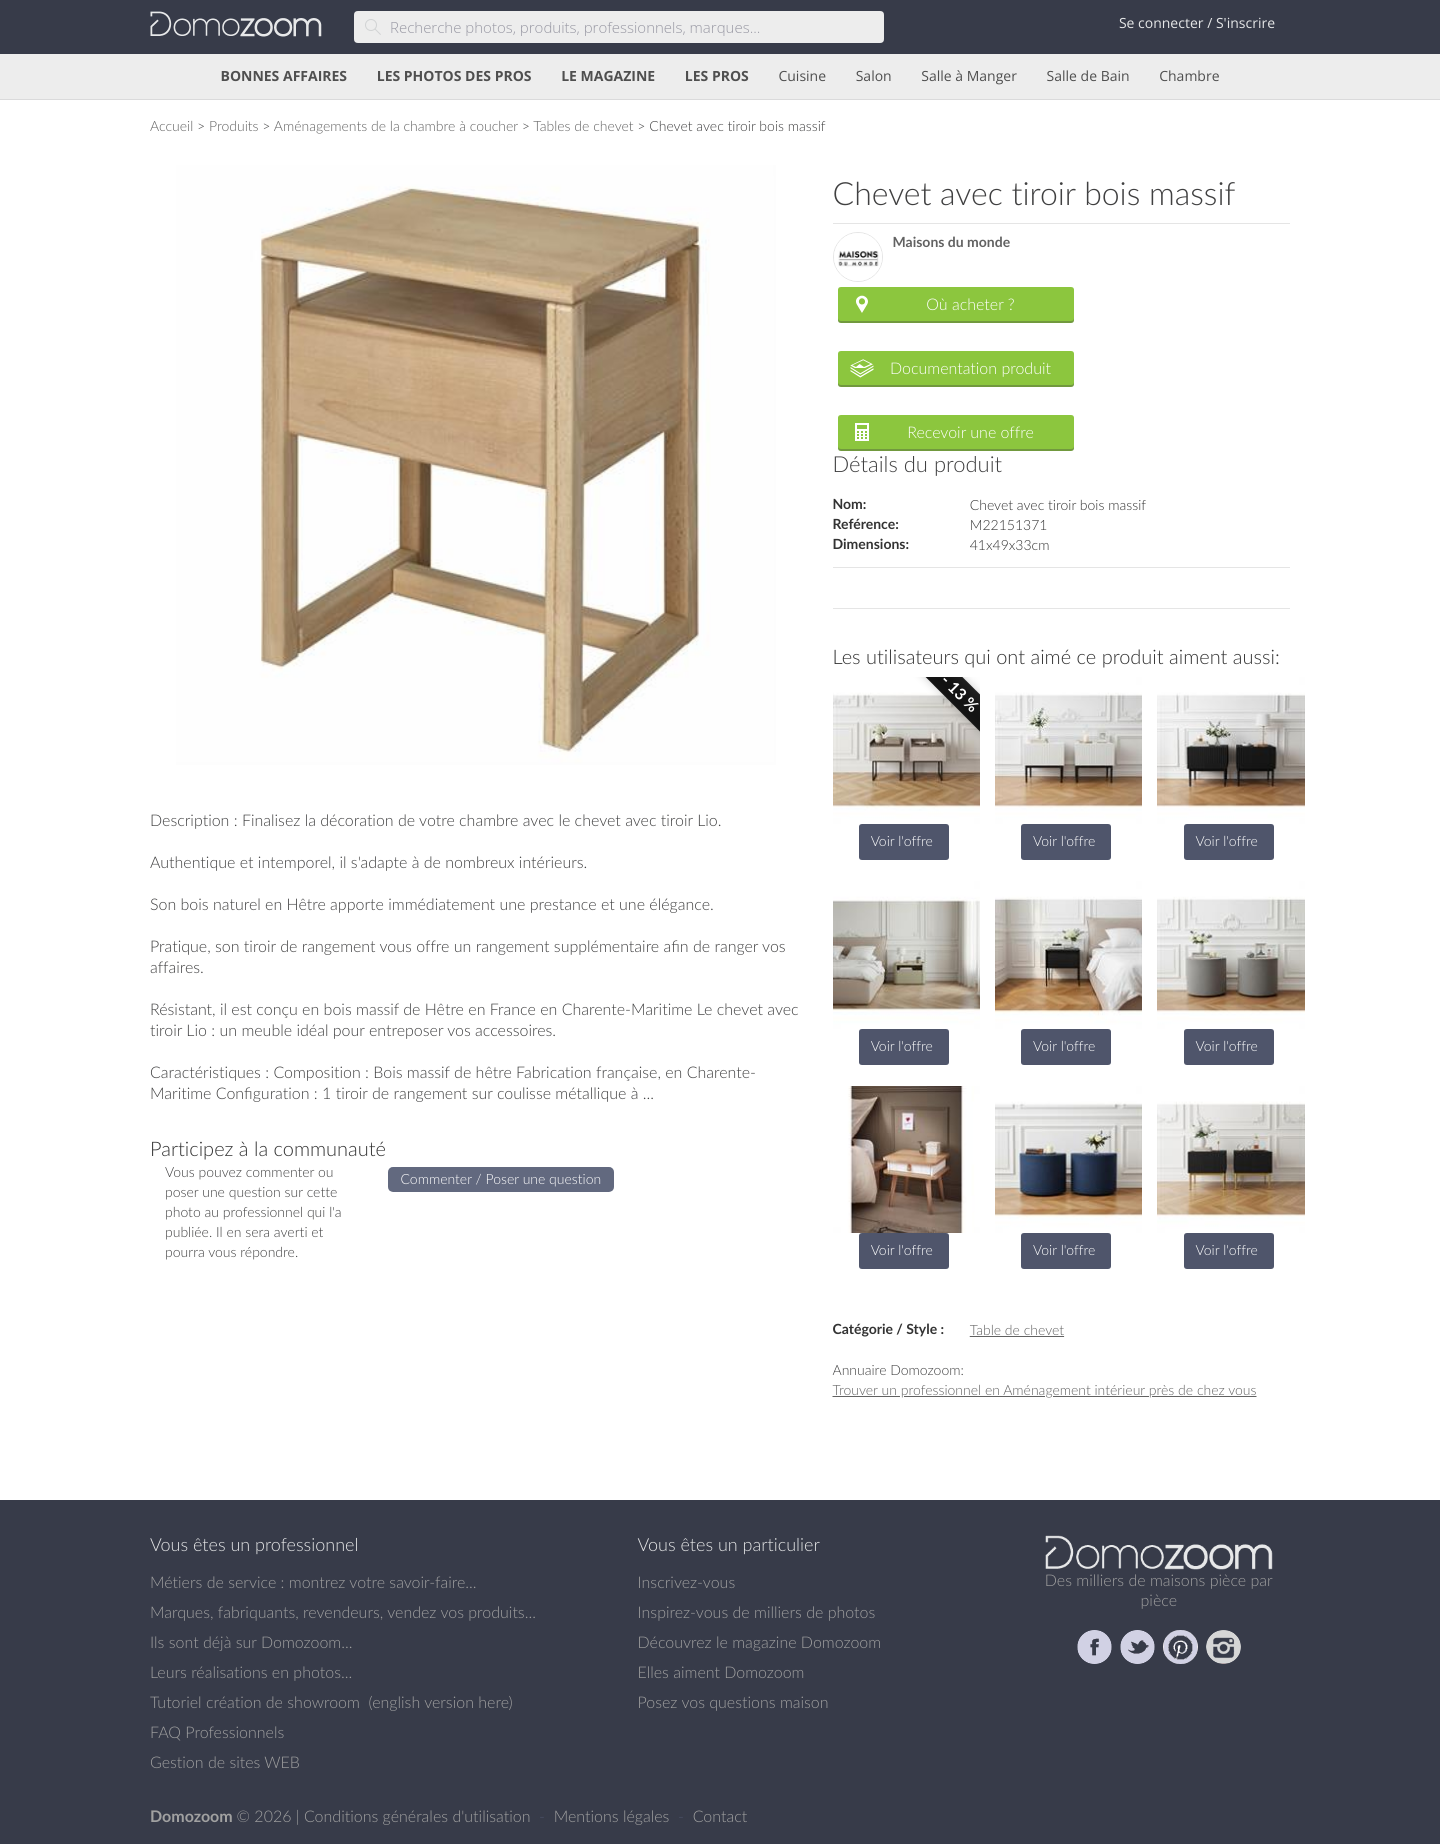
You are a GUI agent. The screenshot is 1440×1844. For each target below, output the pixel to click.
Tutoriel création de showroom (255, 1702)
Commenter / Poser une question (501, 1178)
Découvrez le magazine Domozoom (760, 1642)
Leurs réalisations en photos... (251, 1672)
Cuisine (802, 76)
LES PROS (717, 76)
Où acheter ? (970, 304)
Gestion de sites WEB (225, 1762)
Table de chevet (1017, 1329)
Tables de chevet (583, 125)
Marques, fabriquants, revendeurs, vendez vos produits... (343, 1612)
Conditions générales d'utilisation (419, 1816)
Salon (874, 76)
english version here (440, 1702)
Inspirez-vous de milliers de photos (757, 1612)
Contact (720, 1816)
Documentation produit (970, 368)
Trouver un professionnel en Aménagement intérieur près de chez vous (1045, 1389)
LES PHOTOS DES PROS (454, 76)
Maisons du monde (952, 242)
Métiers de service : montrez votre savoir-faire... (313, 1582)
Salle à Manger (969, 76)
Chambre (1189, 76)
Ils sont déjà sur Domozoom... (251, 1642)
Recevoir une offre (970, 432)
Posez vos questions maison (733, 1702)
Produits (234, 125)
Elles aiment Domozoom (721, 1672)
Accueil (171, 125)
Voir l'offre (902, 840)
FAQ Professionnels (217, 1732)
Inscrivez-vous (687, 1582)
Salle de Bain (1088, 76)
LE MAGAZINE (608, 76)
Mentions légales (614, 1816)
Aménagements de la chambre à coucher (396, 125)
